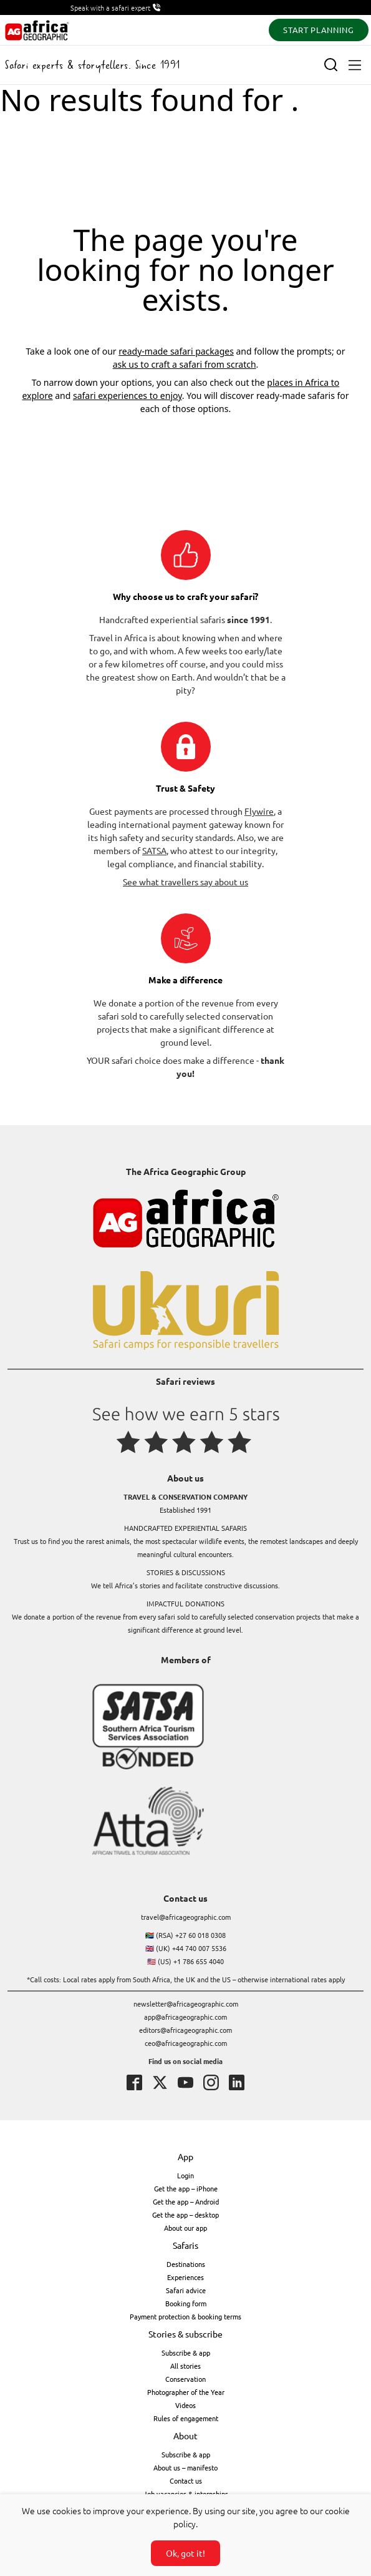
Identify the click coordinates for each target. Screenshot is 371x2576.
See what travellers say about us (185, 881)
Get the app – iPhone (186, 2188)
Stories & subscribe (185, 2333)
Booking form (185, 2303)
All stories (185, 2366)
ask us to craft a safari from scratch (184, 364)
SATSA (154, 850)
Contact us (186, 2480)
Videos (185, 2405)
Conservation (185, 2379)
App (185, 2156)
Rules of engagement (185, 2418)
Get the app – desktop (185, 2215)
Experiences (185, 2277)
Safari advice (186, 2290)
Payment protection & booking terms (185, 2316)
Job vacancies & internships (185, 2494)
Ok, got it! (185, 2553)
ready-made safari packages (176, 351)
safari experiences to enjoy (127, 395)
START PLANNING (318, 29)
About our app (185, 2228)
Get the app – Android (186, 2201)
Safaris (185, 2245)
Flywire (259, 811)
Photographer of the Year (185, 2392)
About (185, 2435)
